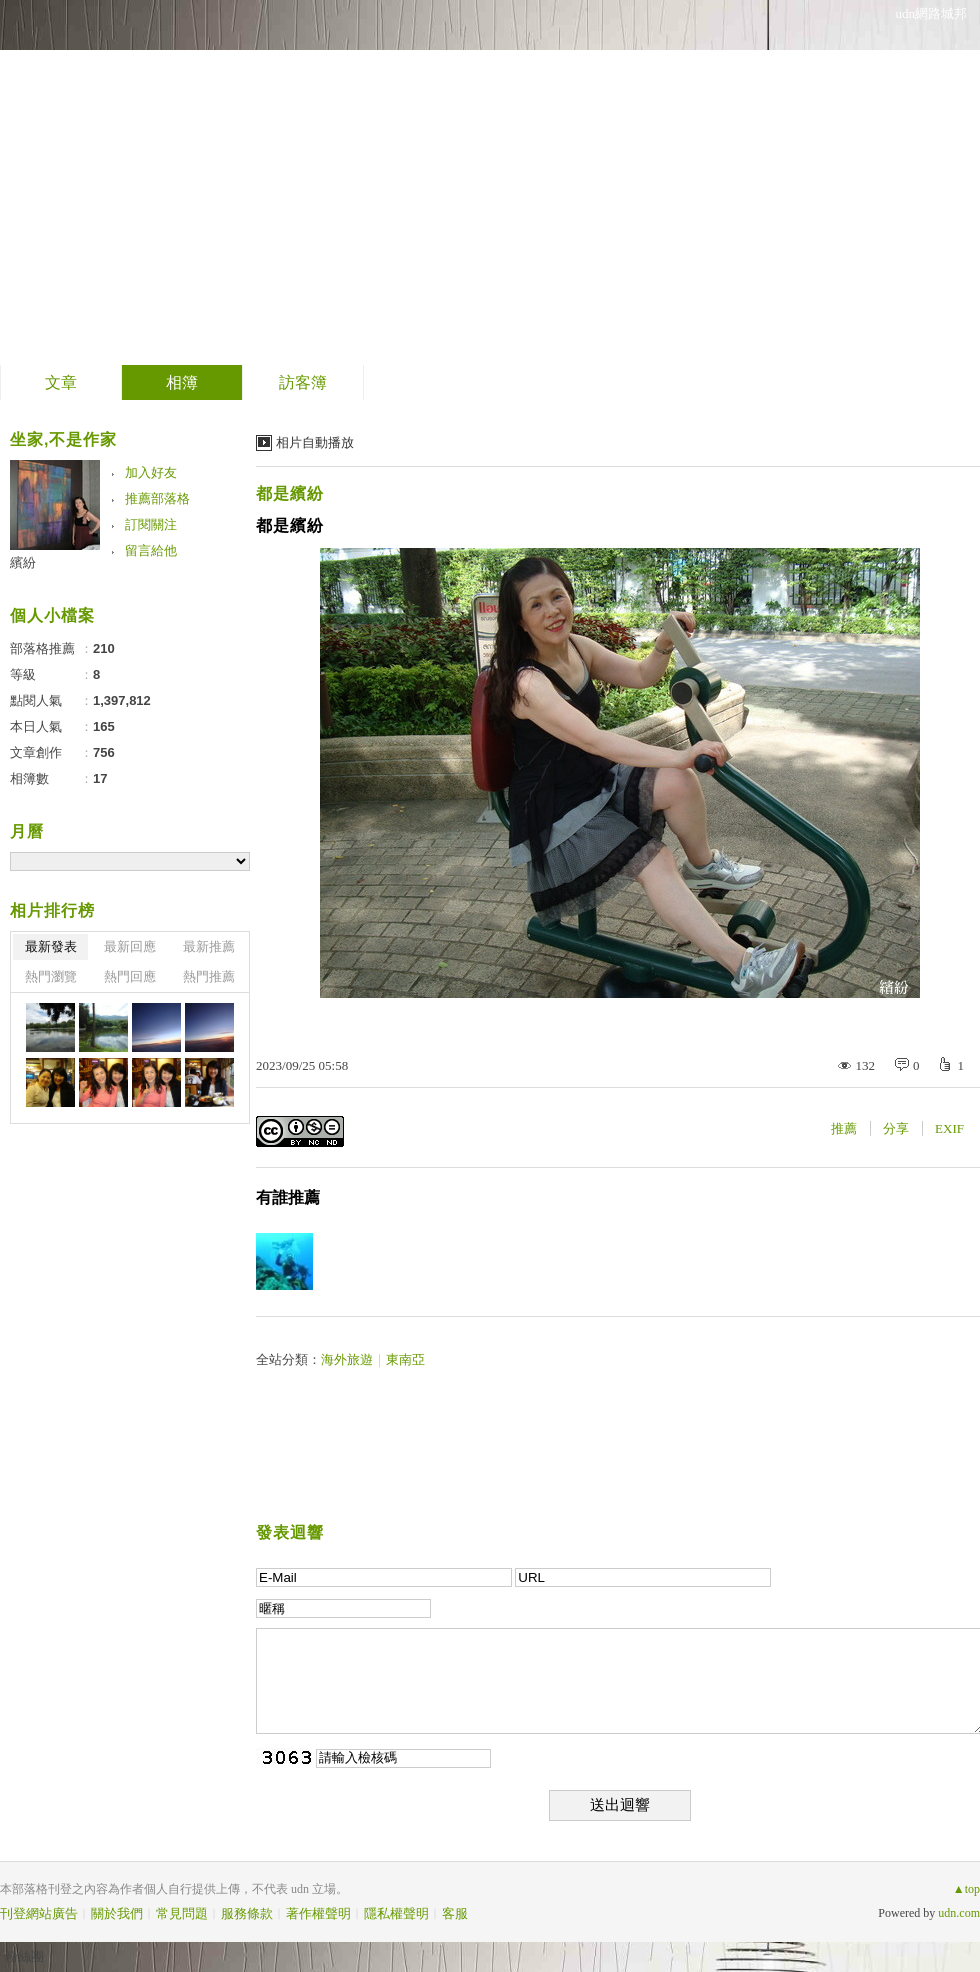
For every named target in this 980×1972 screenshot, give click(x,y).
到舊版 (296, 183)
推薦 (844, 1128)
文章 (61, 382)
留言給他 (151, 550)
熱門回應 (130, 976)
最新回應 (130, 946)
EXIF (949, 1128)
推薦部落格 (157, 498)
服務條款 (247, 1913)
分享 (896, 1128)
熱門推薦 (209, 976)
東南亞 (405, 1359)
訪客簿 (303, 382)
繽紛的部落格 (136, 175)
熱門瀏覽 (51, 976)
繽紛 (23, 562)
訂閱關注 (151, 524)
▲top (966, 1889)
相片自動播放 (315, 442)
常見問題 (182, 1913)
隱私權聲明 (396, 1913)
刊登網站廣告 (39, 1913)
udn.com (959, 1913)
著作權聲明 (318, 1913)
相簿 (182, 382)
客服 (455, 1913)
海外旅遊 (347, 1359)
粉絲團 (24, 1956)
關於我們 (117, 1913)
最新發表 (51, 946)
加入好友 (151, 472)
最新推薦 (209, 946)
